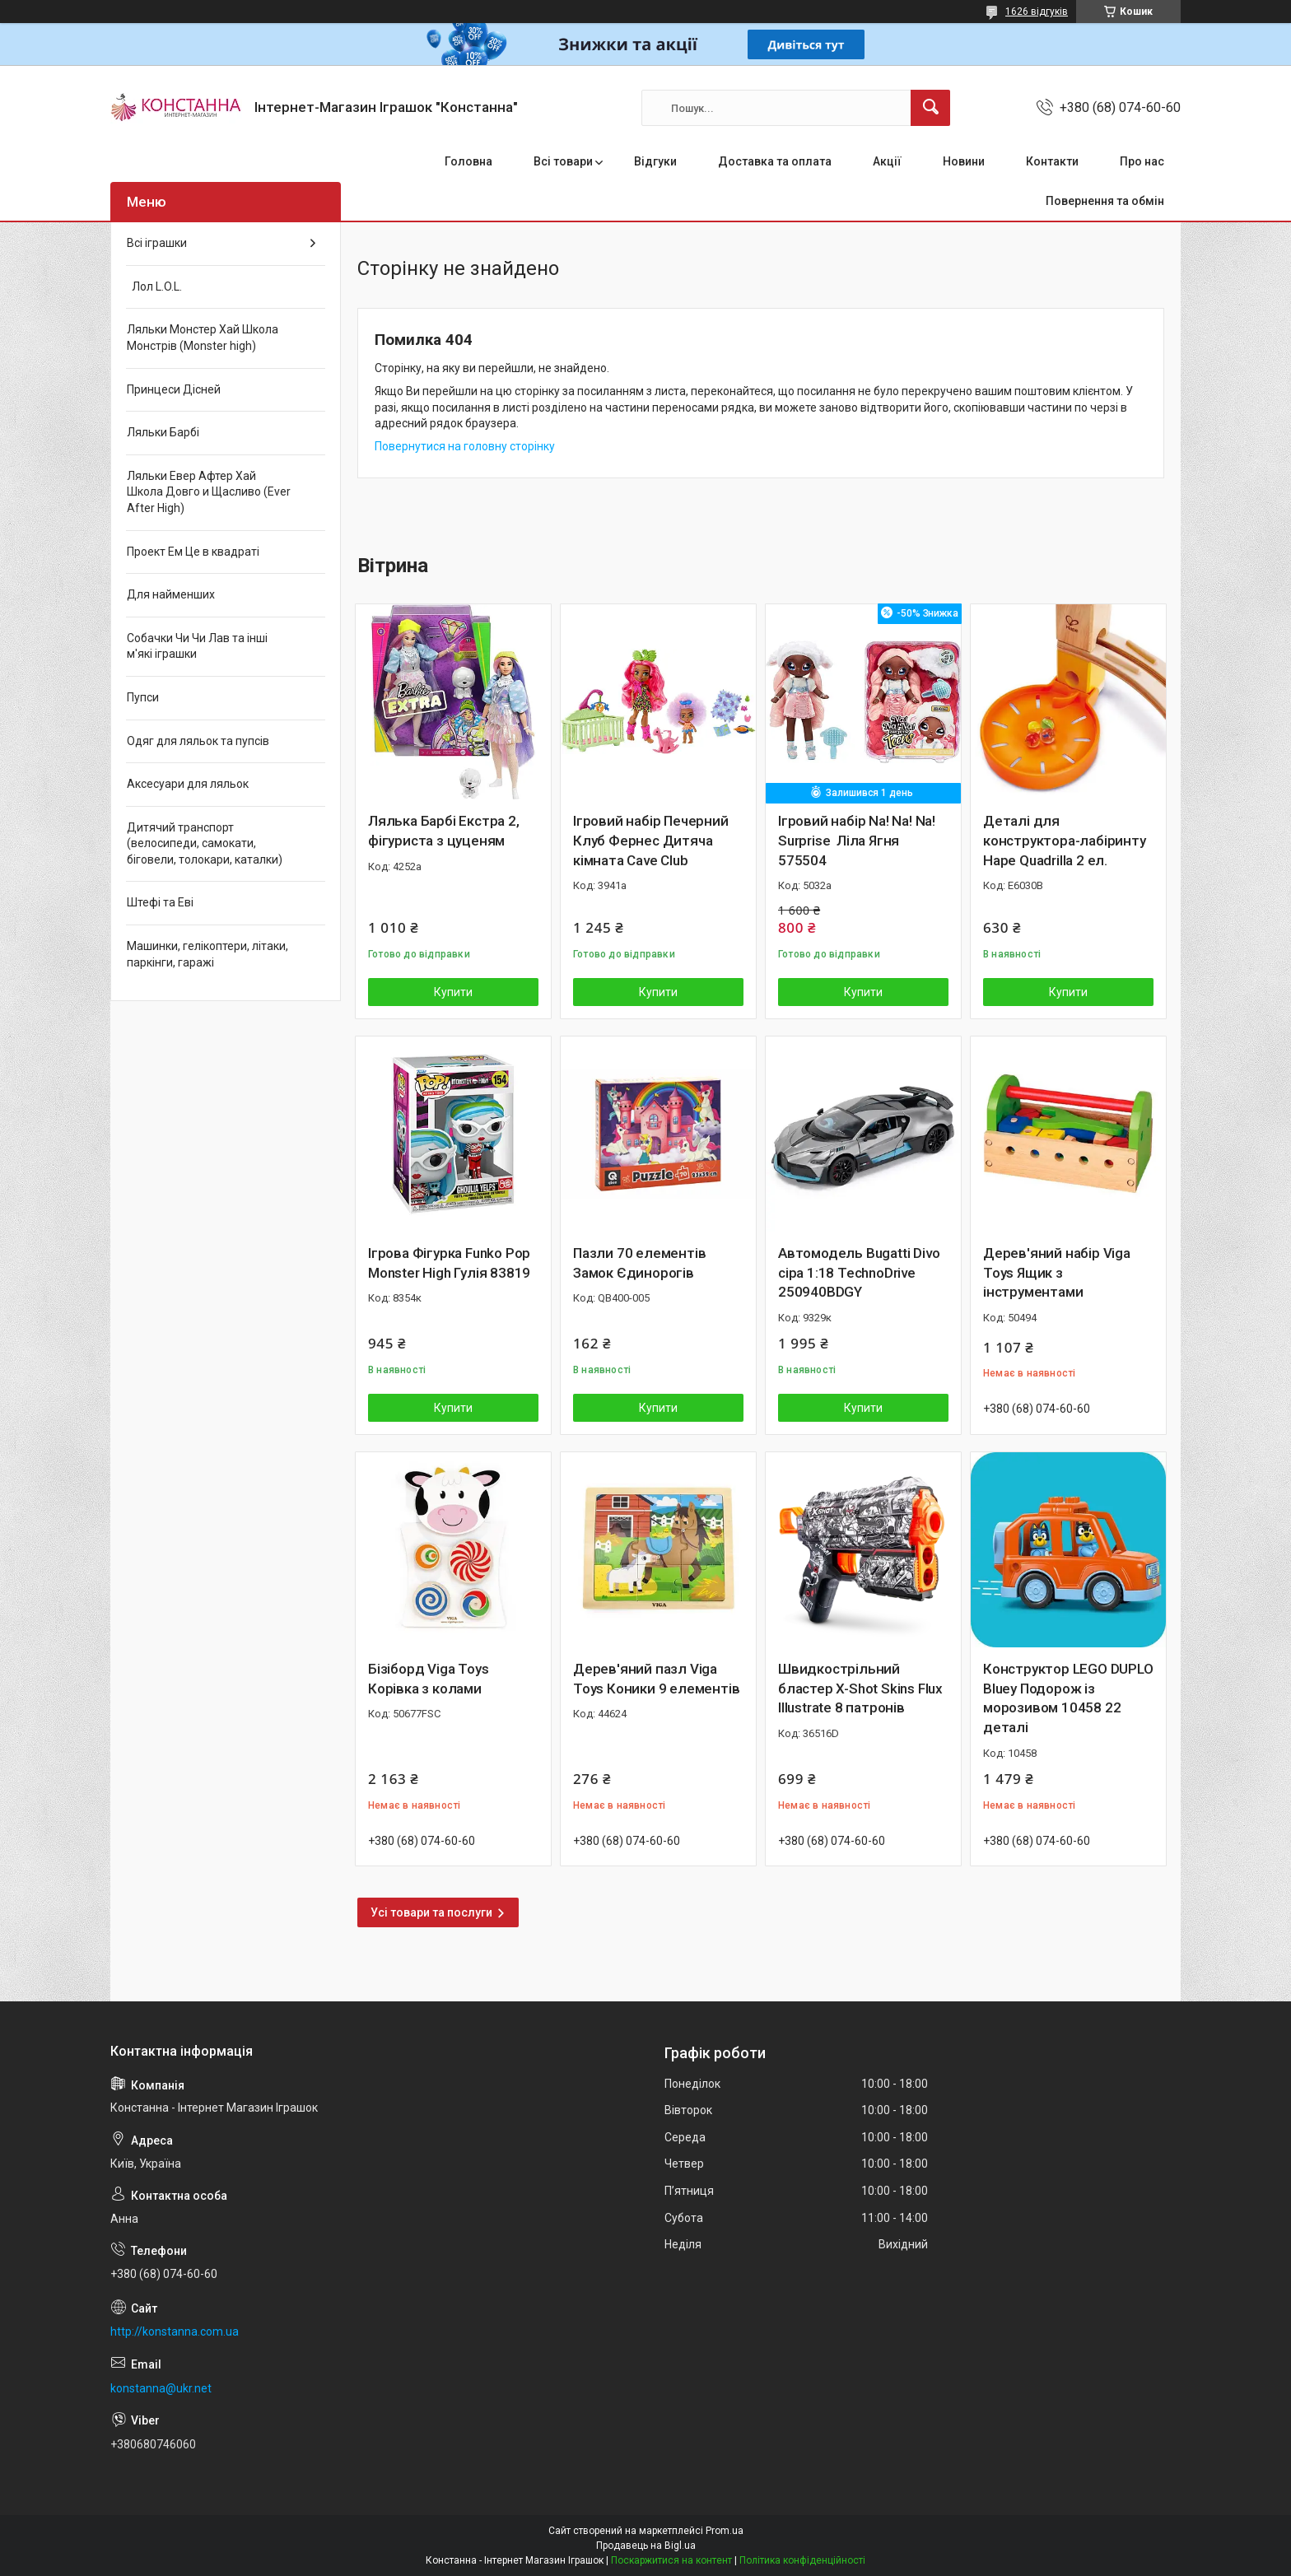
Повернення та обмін (1105, 200)
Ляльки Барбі (163, 432)
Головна (468, 161)
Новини (964, 161)
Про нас (1142, 161)
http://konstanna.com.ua (174, 2331)
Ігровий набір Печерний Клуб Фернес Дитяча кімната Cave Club (651, 841)
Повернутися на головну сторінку (465, 446)
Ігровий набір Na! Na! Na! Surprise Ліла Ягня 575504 (856, 841)
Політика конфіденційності (802, 2560)
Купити (453, 992)
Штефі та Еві (160, 902)
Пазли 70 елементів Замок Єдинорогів (639, 1263)
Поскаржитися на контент (671, 2560)
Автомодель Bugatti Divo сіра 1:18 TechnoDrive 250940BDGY (858, 1273)
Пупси (143, 697)
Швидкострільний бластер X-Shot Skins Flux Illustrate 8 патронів (860, 1689)
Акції (887, 161)
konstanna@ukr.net (161, 2388)
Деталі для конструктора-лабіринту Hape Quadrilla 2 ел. (1064, 841)
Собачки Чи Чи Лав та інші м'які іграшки (197, 646)
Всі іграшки (157, 242)
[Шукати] (930, 108)
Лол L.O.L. (154, 286)
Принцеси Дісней (174, 389)
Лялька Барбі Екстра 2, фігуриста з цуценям (444, 831)
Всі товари (563, 161)
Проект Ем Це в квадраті (193, 551)
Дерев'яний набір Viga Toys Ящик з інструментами (1056, 1273)
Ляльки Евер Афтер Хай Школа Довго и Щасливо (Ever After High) (209, 492)
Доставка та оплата (775, 161)
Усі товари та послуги (431, 1912)
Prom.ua (724, 2530)
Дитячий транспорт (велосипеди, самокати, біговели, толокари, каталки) (204, 843)
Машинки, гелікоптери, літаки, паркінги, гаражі (207, 954)
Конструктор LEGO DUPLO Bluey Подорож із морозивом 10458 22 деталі (1068, 1698)
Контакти (1052, 161)
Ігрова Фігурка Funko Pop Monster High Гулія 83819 (449, 1263)
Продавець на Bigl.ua (646, 2545)
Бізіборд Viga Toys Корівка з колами (428, 1679)
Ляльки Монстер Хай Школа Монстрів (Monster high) (202, 337)
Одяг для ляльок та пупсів (198, 741)
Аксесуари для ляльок (188, 783)
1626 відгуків (1036, 11)
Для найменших (171, 594)
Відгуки (655, 161)
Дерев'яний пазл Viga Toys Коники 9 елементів (656, 1679)
